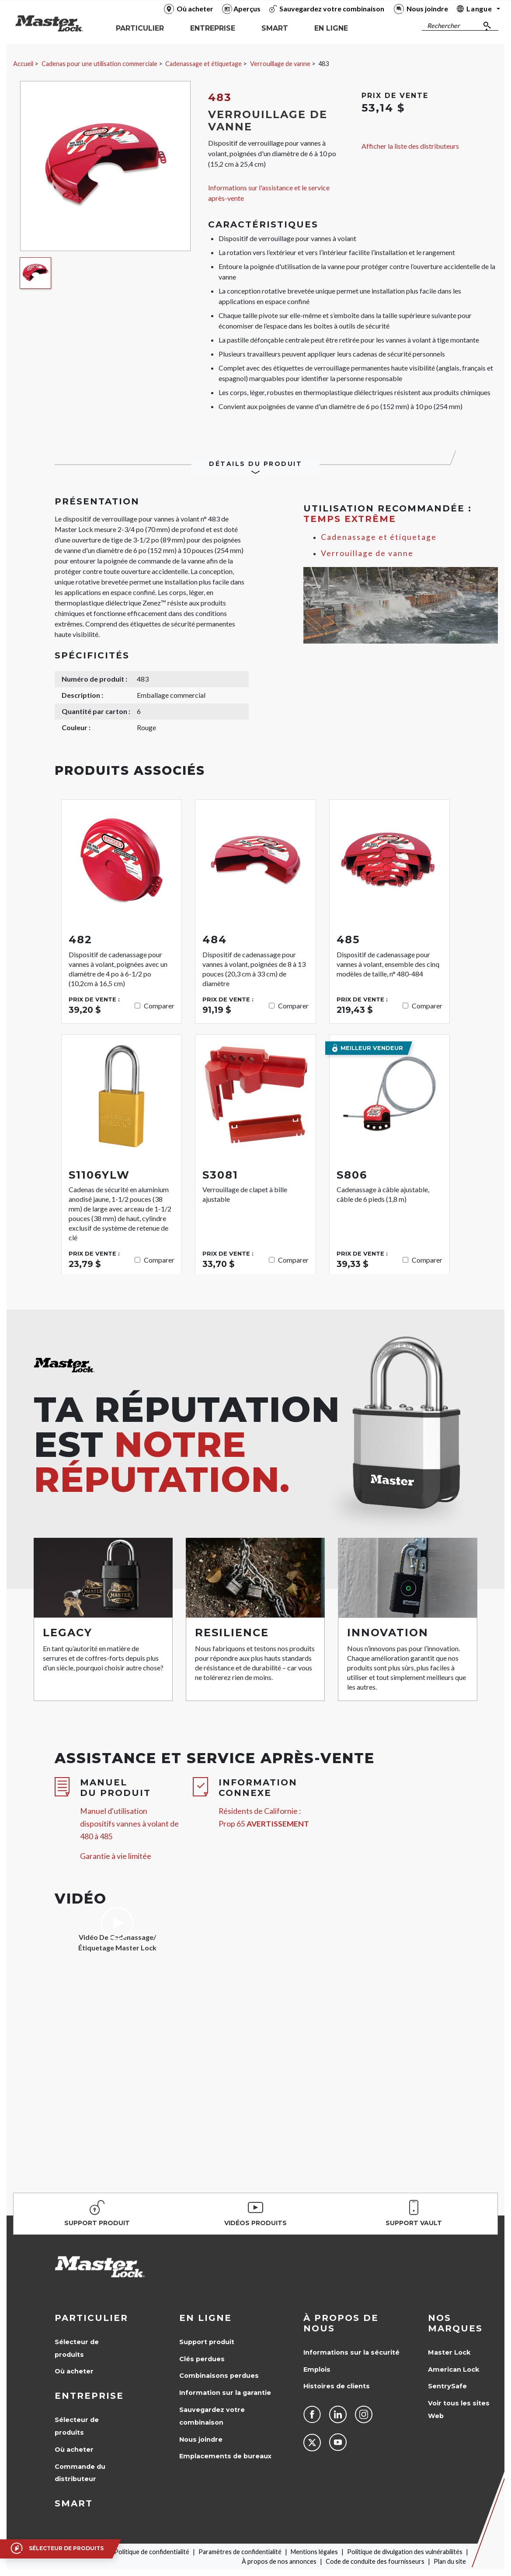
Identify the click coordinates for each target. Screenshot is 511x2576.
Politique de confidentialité (151, 2551)
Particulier (91, 2318)
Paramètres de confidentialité (240, 2551)
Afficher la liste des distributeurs (410, 146)
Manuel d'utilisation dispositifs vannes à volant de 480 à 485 (129, 1823)
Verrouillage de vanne (280, 63)
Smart (74, 2503)
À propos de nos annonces (279, 2561)
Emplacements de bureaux (225, 2456)
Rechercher (443, 25)
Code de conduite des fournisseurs (375, 2561)
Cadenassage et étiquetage (203, 63)
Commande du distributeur (80, 2473)
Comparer (159, 1005)
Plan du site (450, 2561)
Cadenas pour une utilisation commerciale (99, 63)
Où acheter (74, 2371)
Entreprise (89, 2395)
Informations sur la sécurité (351, 2352)
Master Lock (449, 2352)
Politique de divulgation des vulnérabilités (404, 2551)
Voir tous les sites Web (459, 2409)
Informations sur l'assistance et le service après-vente (269, 192)
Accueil (23, 63)
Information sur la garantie (225, 2393)
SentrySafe (447, 2386)
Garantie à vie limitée (115, 1856)
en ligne (205, 2318)
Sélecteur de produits (77, 2348)
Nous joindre (200, 2439)
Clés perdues (202, 2359)
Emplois (316, 2369)
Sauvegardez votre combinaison (212, 2416)
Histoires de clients (336, 2386)
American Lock (453, 2369)
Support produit (206, 2342)
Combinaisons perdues (219, 2376)
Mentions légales (314, 2551)
